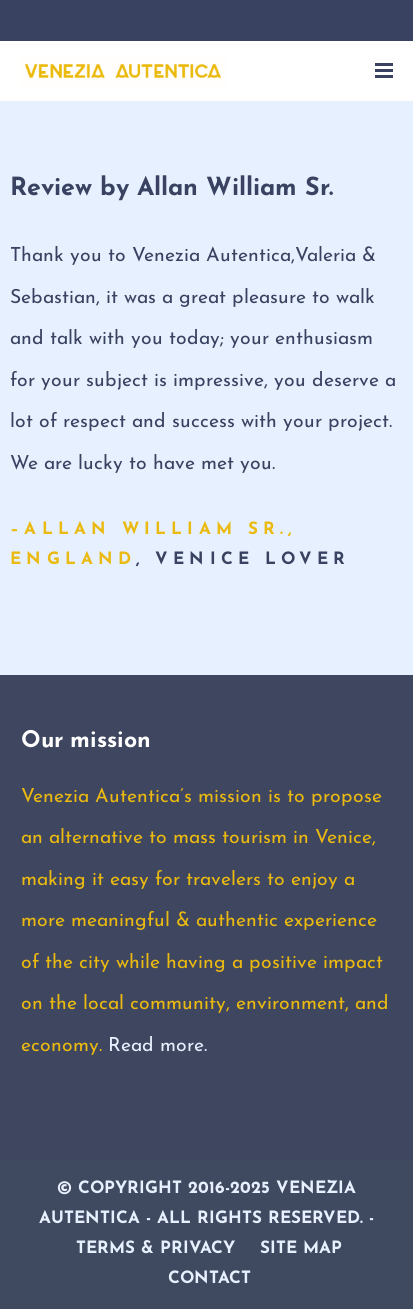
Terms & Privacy (155, 1248)
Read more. (157, 1046)
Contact (209, 1278)
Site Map (301, 1248)
